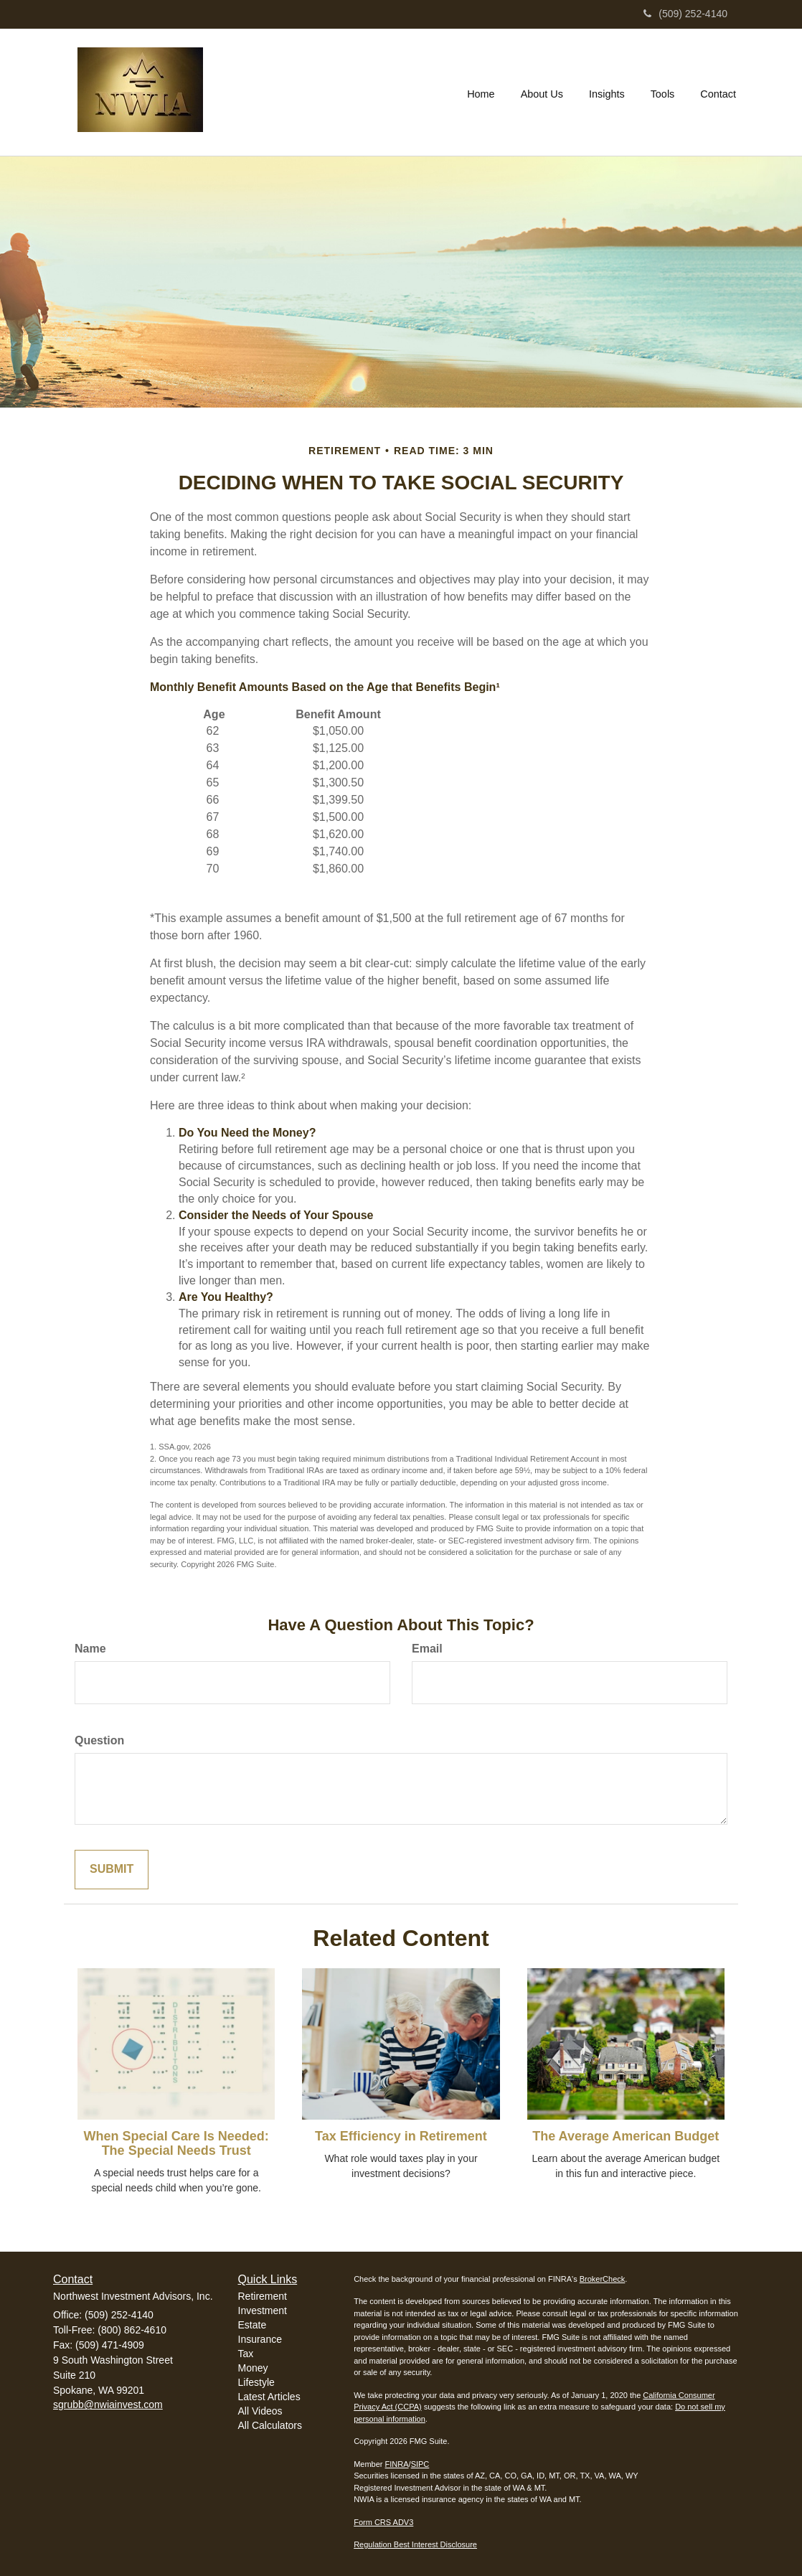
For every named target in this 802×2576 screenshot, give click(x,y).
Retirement (262, 2296)
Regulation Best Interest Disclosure (415, 2544)
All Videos (260, 2411)
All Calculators (270, 2425)
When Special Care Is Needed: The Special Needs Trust (176, 2143)
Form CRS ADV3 (383, 2522)
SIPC (420, 2464)
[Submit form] (111, 1869)
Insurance (260, 2339)
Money (253, 2368)
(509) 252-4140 (685, 13)
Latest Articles (269, 2396)
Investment (262, 2310)
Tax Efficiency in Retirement (401, 2136)
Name (90, 1648)
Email (427, 1648)
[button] (542, 92)
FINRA (397, 2464)
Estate (252, 2325)
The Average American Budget (625, 2136)
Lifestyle (256, 2382)
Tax (246, 2353)
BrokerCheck (603, 2279)
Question (99, 1740)
